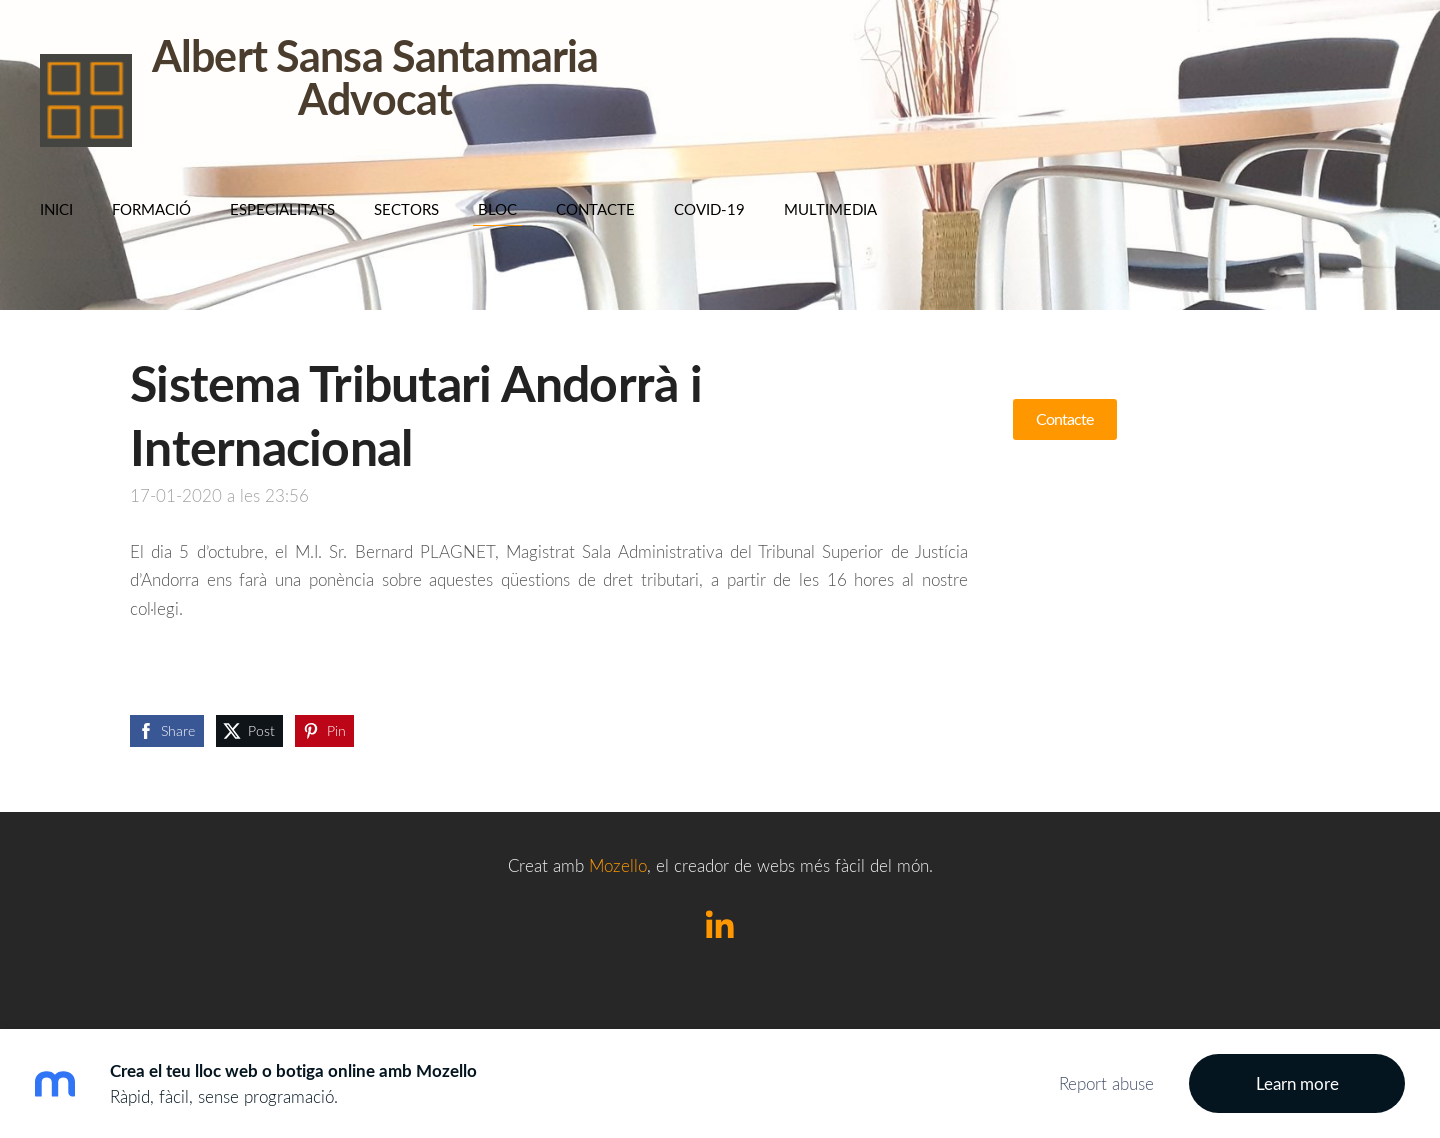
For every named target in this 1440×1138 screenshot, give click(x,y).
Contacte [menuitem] (595, 209)
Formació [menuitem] (151, 209)
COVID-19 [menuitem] (709, 209)
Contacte (1064, 419)
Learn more (1297, 1083)
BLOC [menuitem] (497, 209)
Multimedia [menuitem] (830, 209)
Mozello (618, 865)
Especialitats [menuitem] (282, 209)
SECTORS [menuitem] (406, 209)
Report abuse (1106, 1083)
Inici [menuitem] (56, 209)
